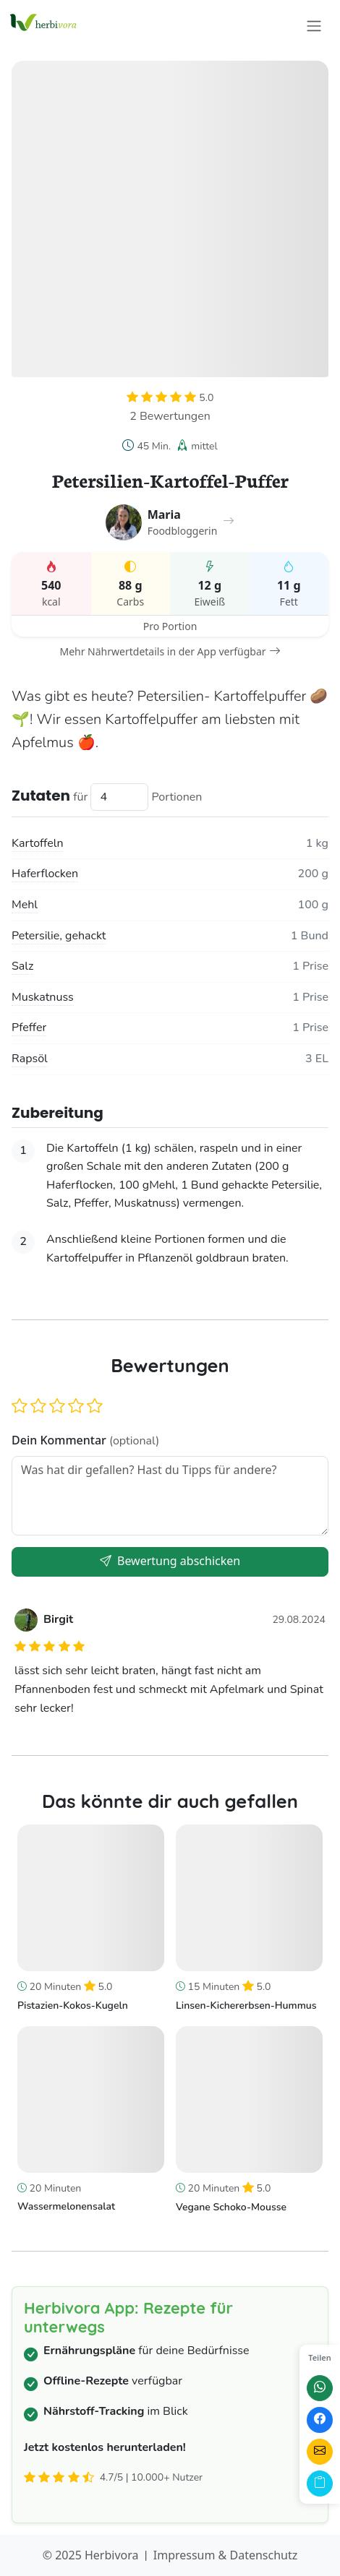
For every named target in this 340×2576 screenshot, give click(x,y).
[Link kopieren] (320, 2484)
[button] (19, 1407)
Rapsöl (30, 1059)
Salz (22, 966)
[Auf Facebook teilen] (320, 2420)
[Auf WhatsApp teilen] (320, 2388)
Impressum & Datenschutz (225, 2555)
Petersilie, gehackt (59, 936)
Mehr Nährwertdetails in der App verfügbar (169, 651)
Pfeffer (29, 1027)
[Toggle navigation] (313, 26)
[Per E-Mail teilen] (320, 2452)
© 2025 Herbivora (91, 2555)
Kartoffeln (37, 843)
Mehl (25, 905)
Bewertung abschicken (170, 1561)
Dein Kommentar (85, 1440)
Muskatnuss (43, 997)
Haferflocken (45, 874)
